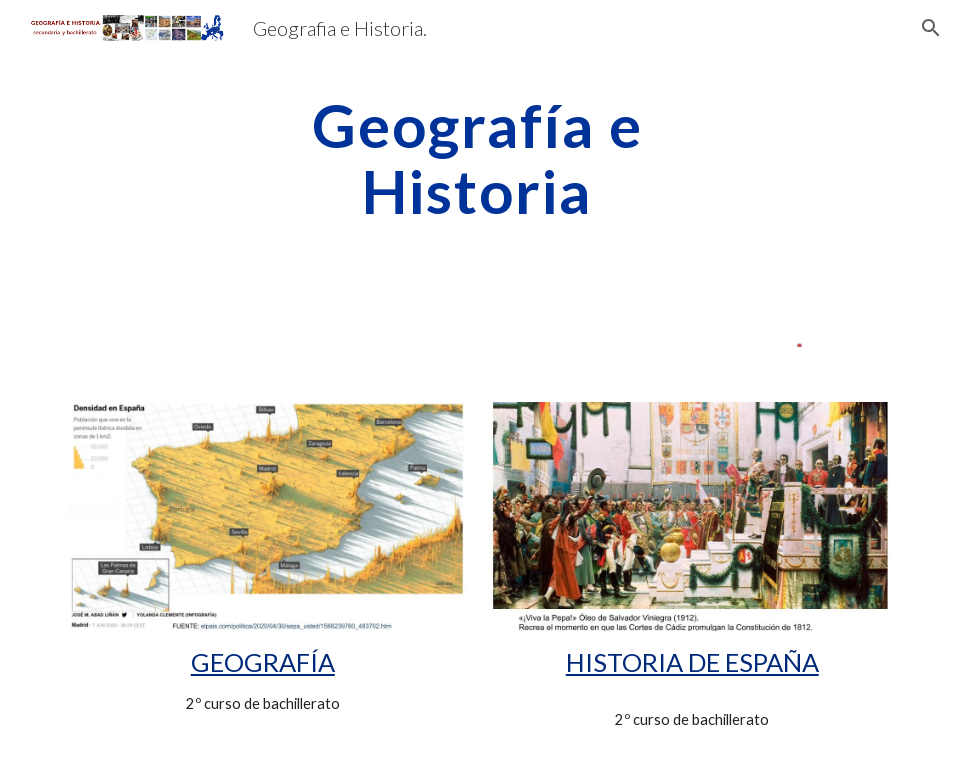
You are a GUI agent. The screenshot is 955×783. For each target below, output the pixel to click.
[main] (477, 158)
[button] (931, 28)
